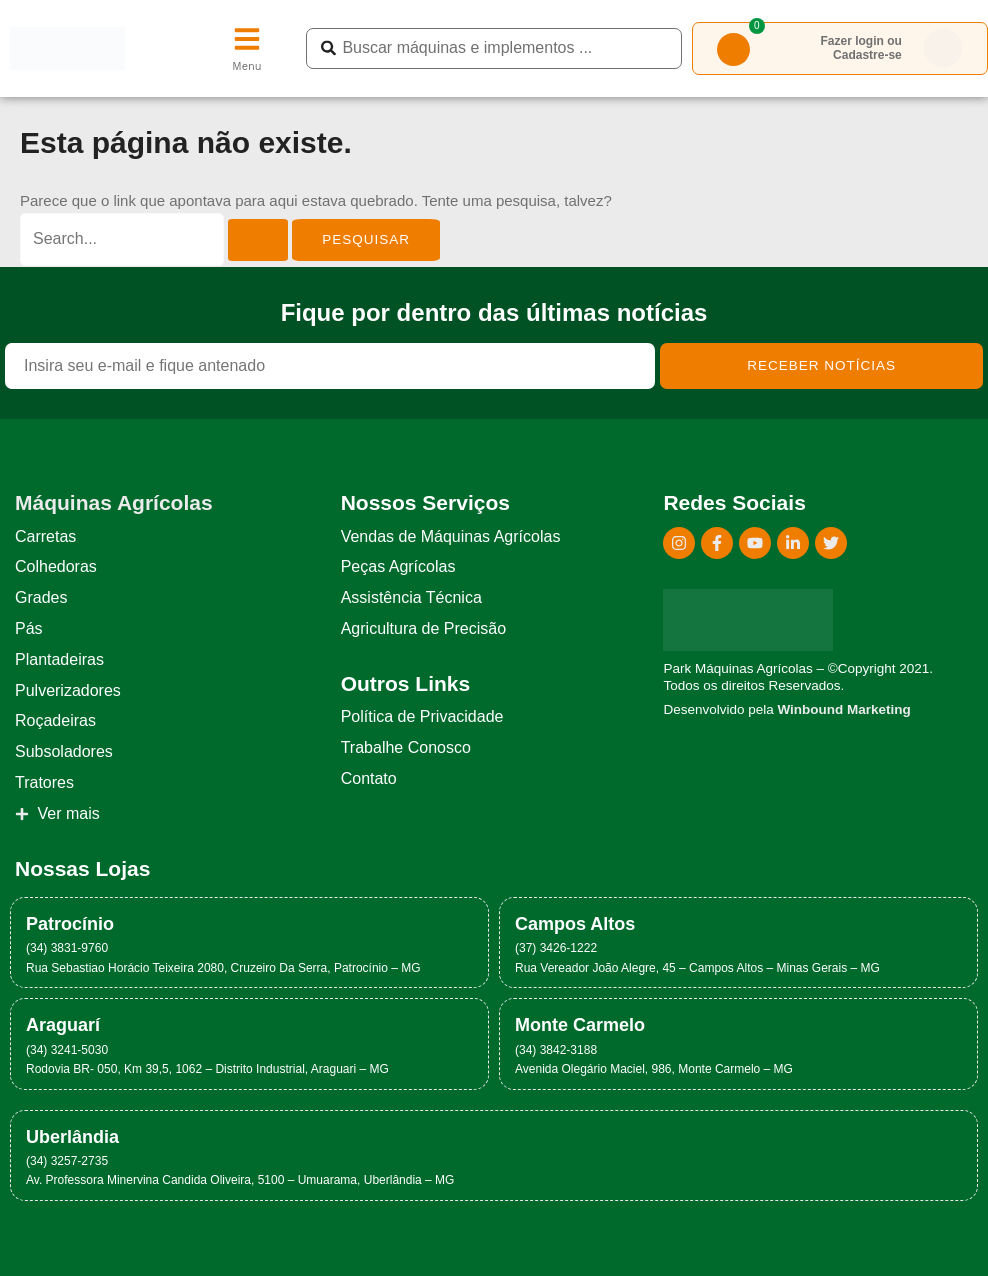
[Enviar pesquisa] (258, 240)
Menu (246, 66)
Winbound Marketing (843, 709)
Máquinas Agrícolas (114, 502)
